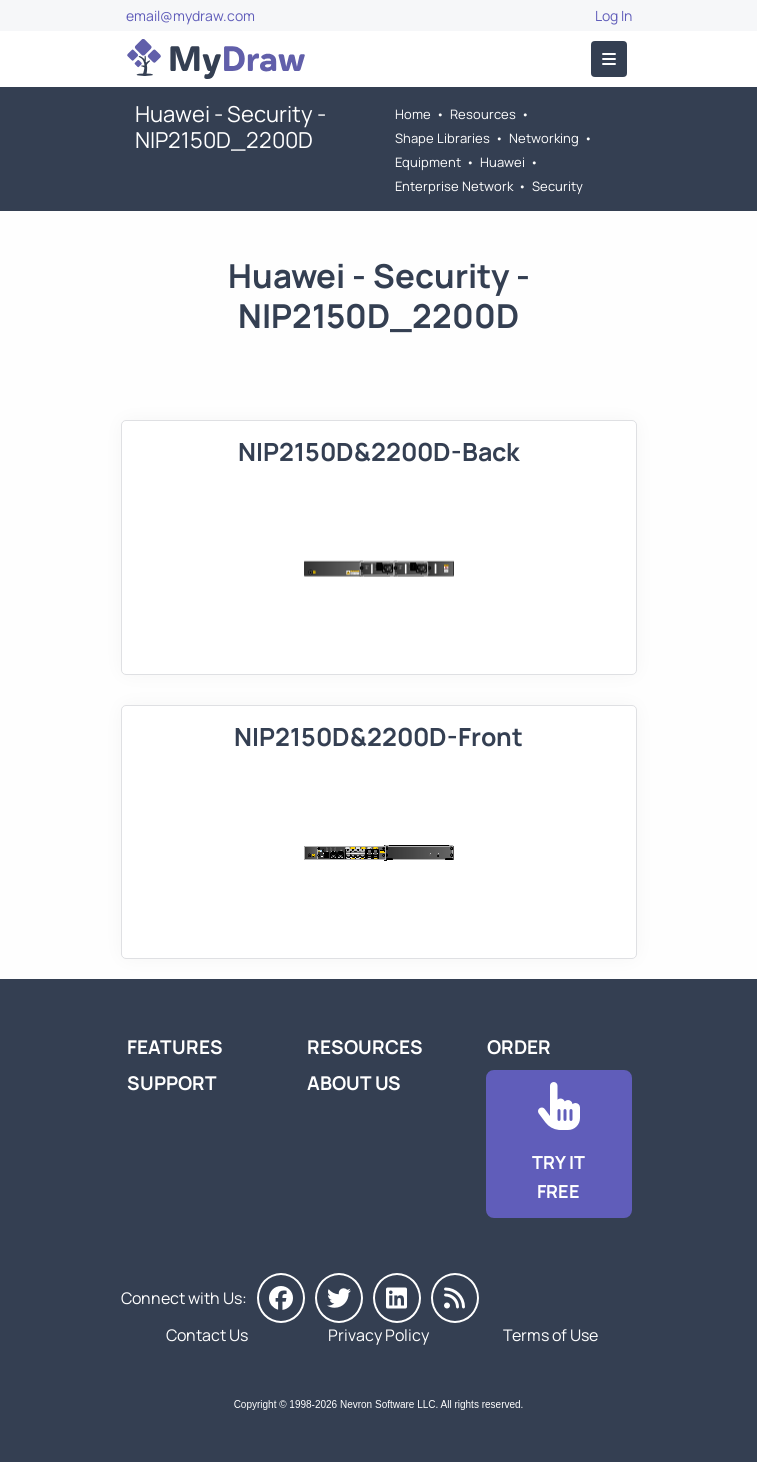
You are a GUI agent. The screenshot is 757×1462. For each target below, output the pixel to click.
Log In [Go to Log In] (613, 15)
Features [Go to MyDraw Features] (175, 1047)
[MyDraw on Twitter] (339, 1298)
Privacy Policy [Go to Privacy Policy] (378, 1335)
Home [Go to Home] (413, 114)
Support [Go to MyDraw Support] (172, 1083)
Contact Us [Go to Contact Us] (207, 1335)
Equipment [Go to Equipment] (428, 162)
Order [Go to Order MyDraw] (519, 1047)
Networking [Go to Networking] (544, 138)
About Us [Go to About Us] (354, 1083)
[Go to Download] (559, 1144)
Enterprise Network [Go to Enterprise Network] (454, 186)
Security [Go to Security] (557, 186)
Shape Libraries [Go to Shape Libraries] (442, 138)
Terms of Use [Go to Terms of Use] (550, 1335)
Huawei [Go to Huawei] (502, 162)
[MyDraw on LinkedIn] (397, 1298)
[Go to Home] (216, 59)
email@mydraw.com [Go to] (190, 15)
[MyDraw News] (455, 1298)
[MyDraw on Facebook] (281, 1298)
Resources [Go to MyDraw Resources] (483, 114)
